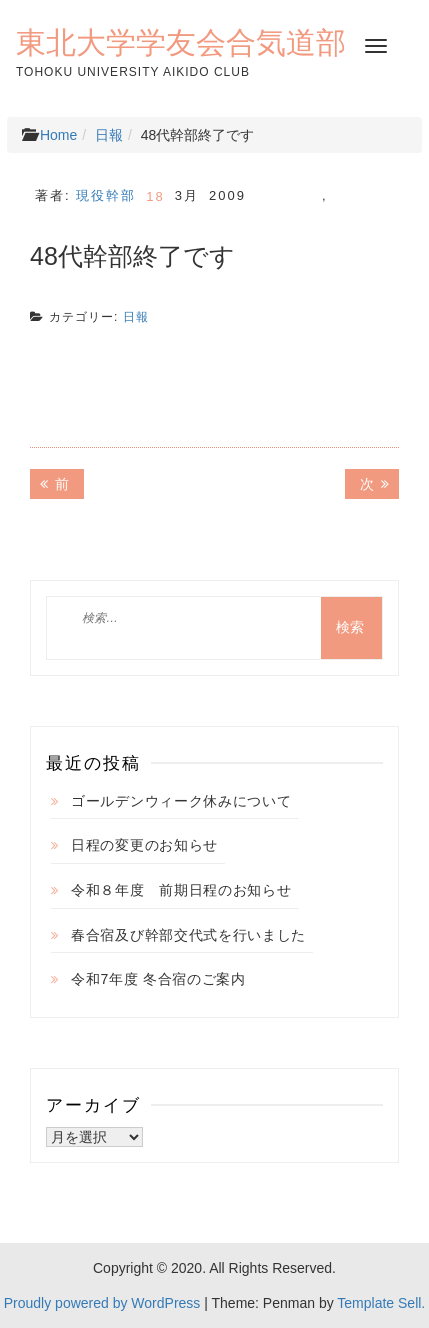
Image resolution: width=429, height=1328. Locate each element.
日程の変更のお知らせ (144, 845)
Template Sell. (381, 1303)
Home (58, 135)
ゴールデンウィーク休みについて (181, 801)
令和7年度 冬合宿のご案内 (158, 979)
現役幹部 (106, 195)
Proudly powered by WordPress (102, 1303)
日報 (109, 135)
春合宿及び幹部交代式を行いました (188, 935)
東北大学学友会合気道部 (181, 42)
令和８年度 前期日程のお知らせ (181, 890)
